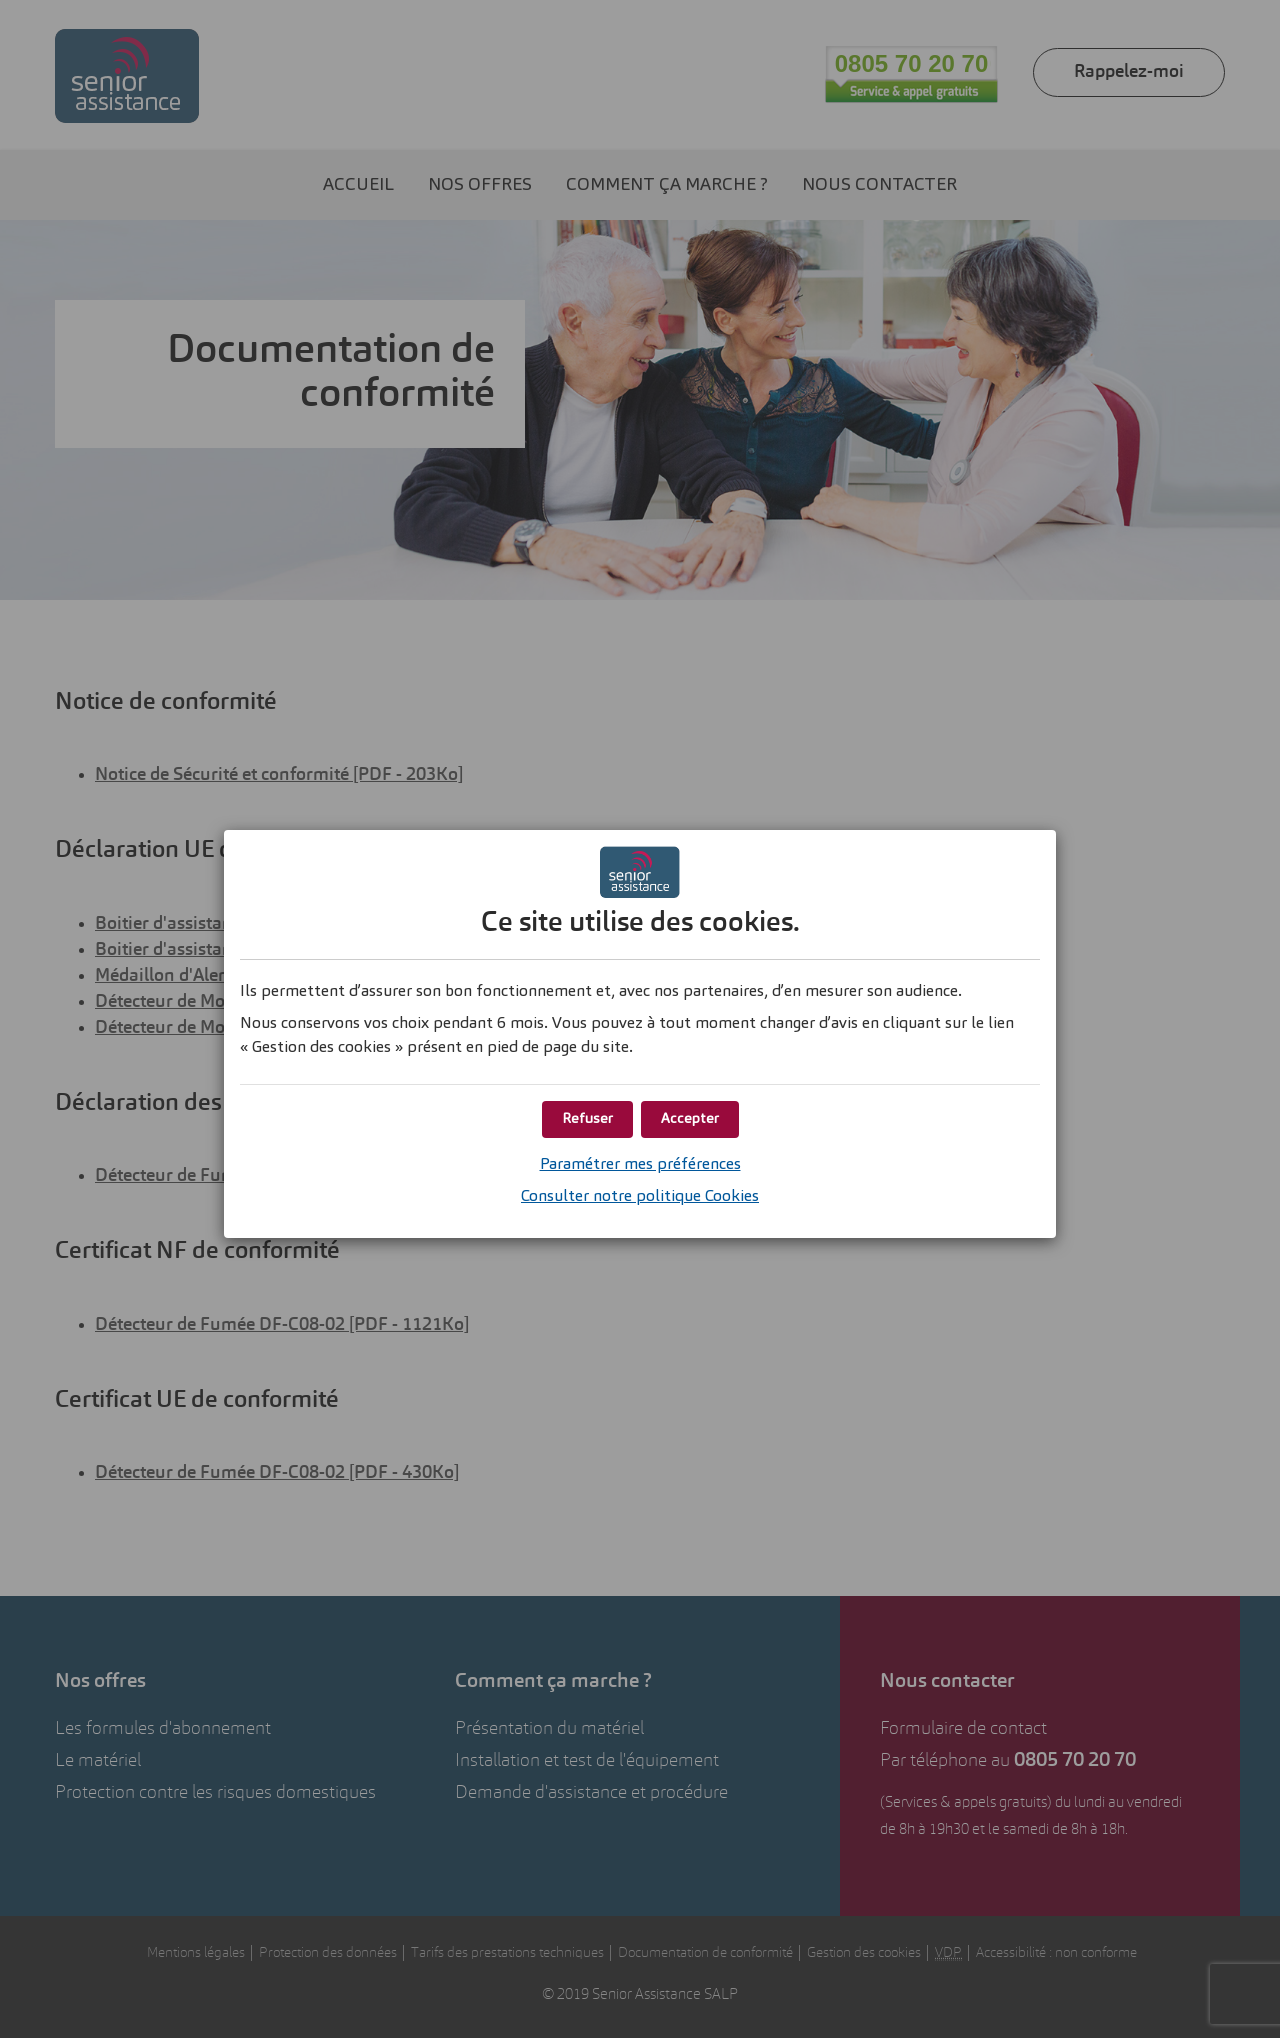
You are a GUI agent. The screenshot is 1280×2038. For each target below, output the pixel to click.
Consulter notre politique (640, 1197)
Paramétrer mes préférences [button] (640, 1165)
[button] (690, 1119)
